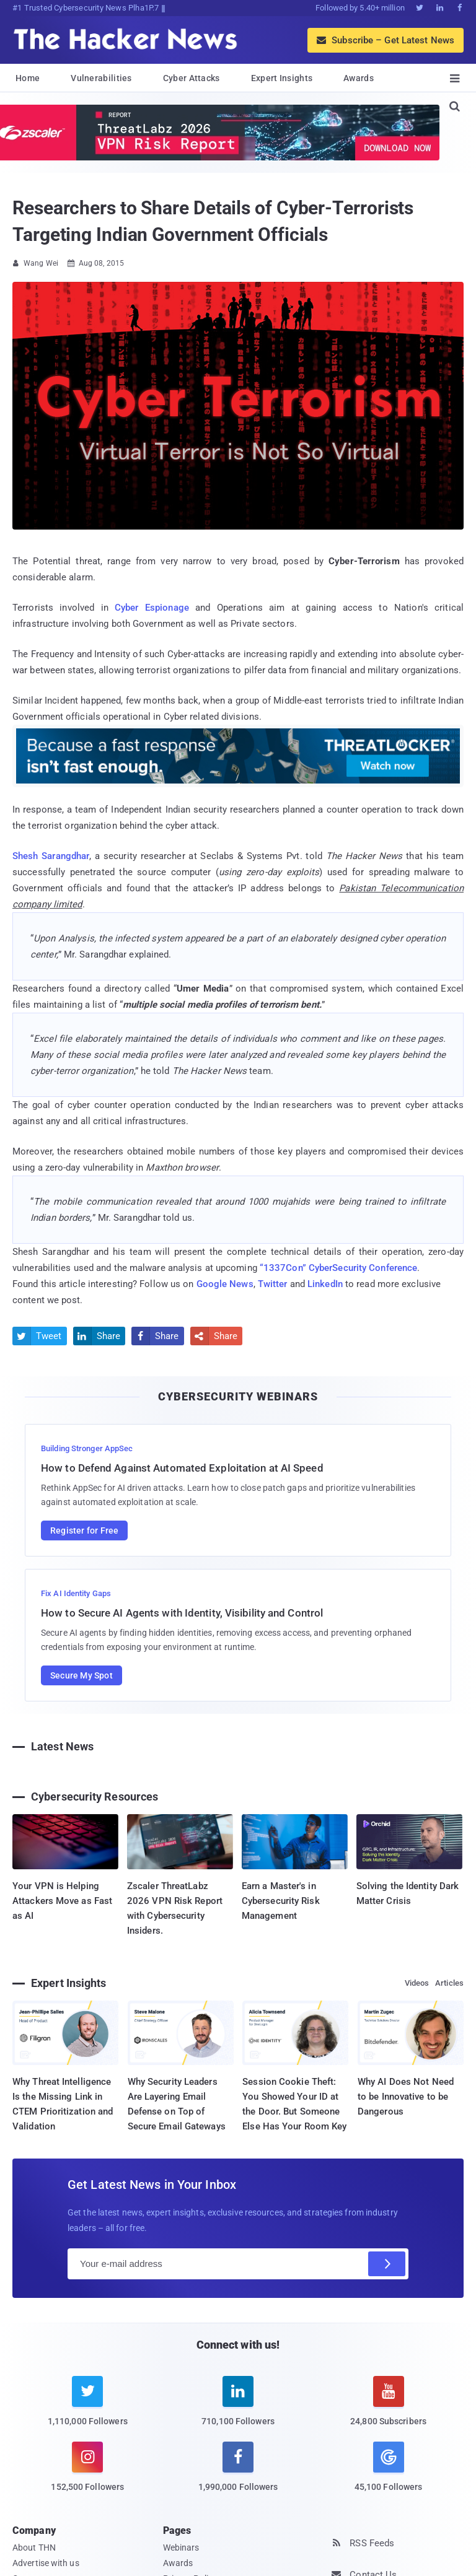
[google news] (388, 2468)
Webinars (181, 2547)
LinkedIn (325, 1284)
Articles (449, 1983)
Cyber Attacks (191, 78)
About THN (34, 2547)
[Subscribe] (386, 2263)
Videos (417, 1983)
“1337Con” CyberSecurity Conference (338, 1267)
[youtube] (388, 2408)
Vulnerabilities (101, 78)
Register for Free (84, 1530)
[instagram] (88, 2474)
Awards (358, 78)
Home (27, 78)
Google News (224, 1284)
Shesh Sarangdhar (50, 856)
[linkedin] (238, 2408)
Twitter (273, 1284)
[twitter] (88, 2408)
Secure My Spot (81, 1675)
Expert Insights (282, 78)
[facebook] (238, 2474)
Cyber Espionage (152, 607)
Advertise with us (45, 2563)
